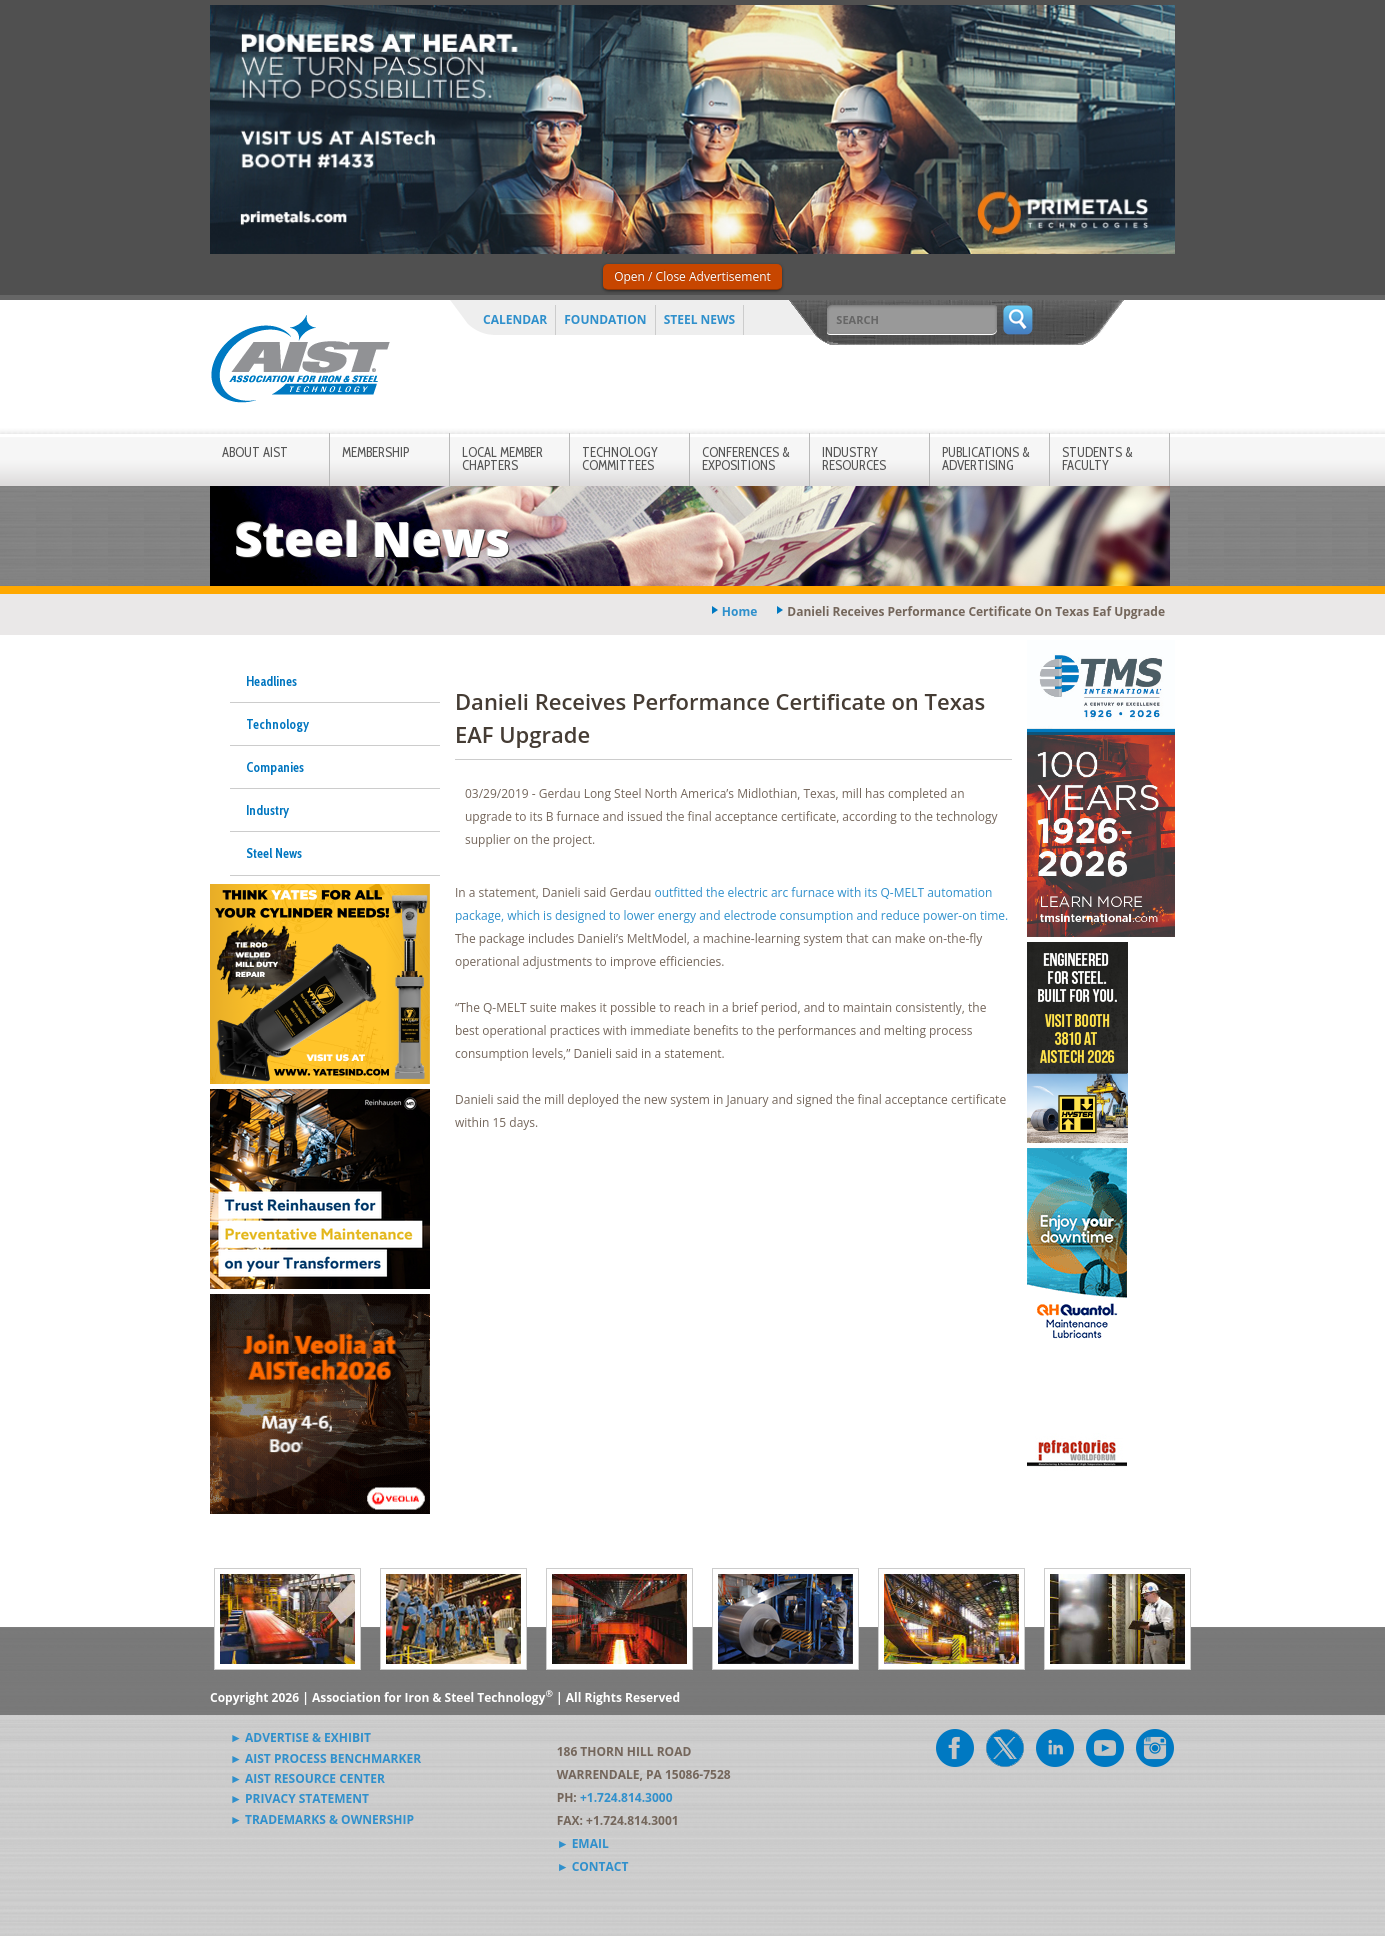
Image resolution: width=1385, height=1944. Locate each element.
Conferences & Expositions (746, 458)
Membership (375, 452)
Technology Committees (620, 458)
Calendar (515, 319)
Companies (275, 767)
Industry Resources (854, 458)
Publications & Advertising (986, 458)
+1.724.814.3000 (626, 1797)
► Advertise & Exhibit (300, 1737)
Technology (277, 724)
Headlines (271, 681)
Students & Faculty (1097, 458)
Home (739, 611)
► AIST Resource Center (307, 1778)
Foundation (605, 319)
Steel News (700, 319)
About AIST (255, 452)
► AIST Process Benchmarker (325, 1758)
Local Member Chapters (502, 458)
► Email (583, 1843)
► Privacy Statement (299, 1798)
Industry (267, 810)
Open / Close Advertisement (692, 276)
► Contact (593, 1866)
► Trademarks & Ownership (322, 1819)
